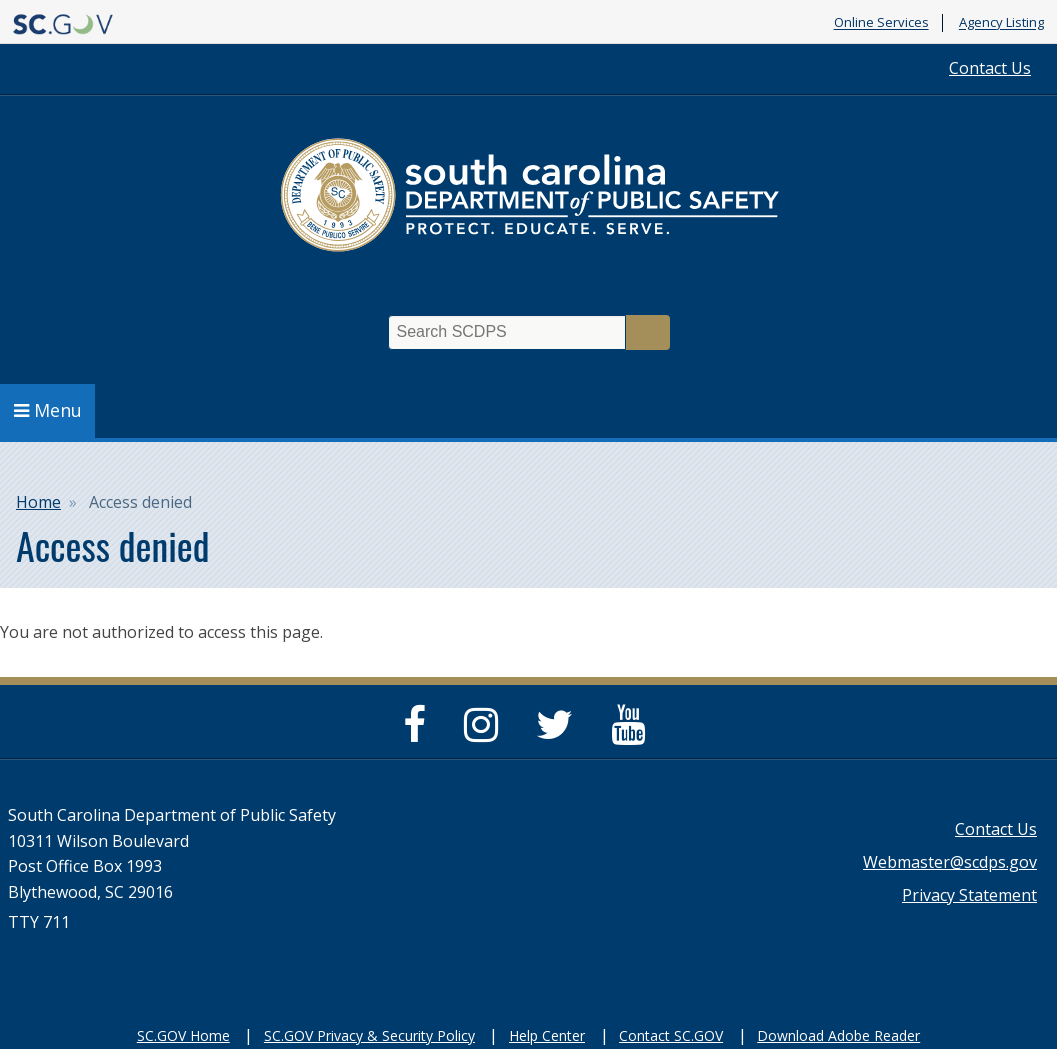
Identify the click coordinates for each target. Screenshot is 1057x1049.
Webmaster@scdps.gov (950, 862)
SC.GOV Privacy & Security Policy (369, 1035)
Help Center (547, 1035)
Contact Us (990, 68)
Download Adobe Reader (838, 1035)
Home (38, 502)
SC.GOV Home (183, 1035)
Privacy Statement (969, 895)
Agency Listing (1001, 23)
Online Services (881, 23)
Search (648, 332)
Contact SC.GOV (671, 1035)
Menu (48, 410)
